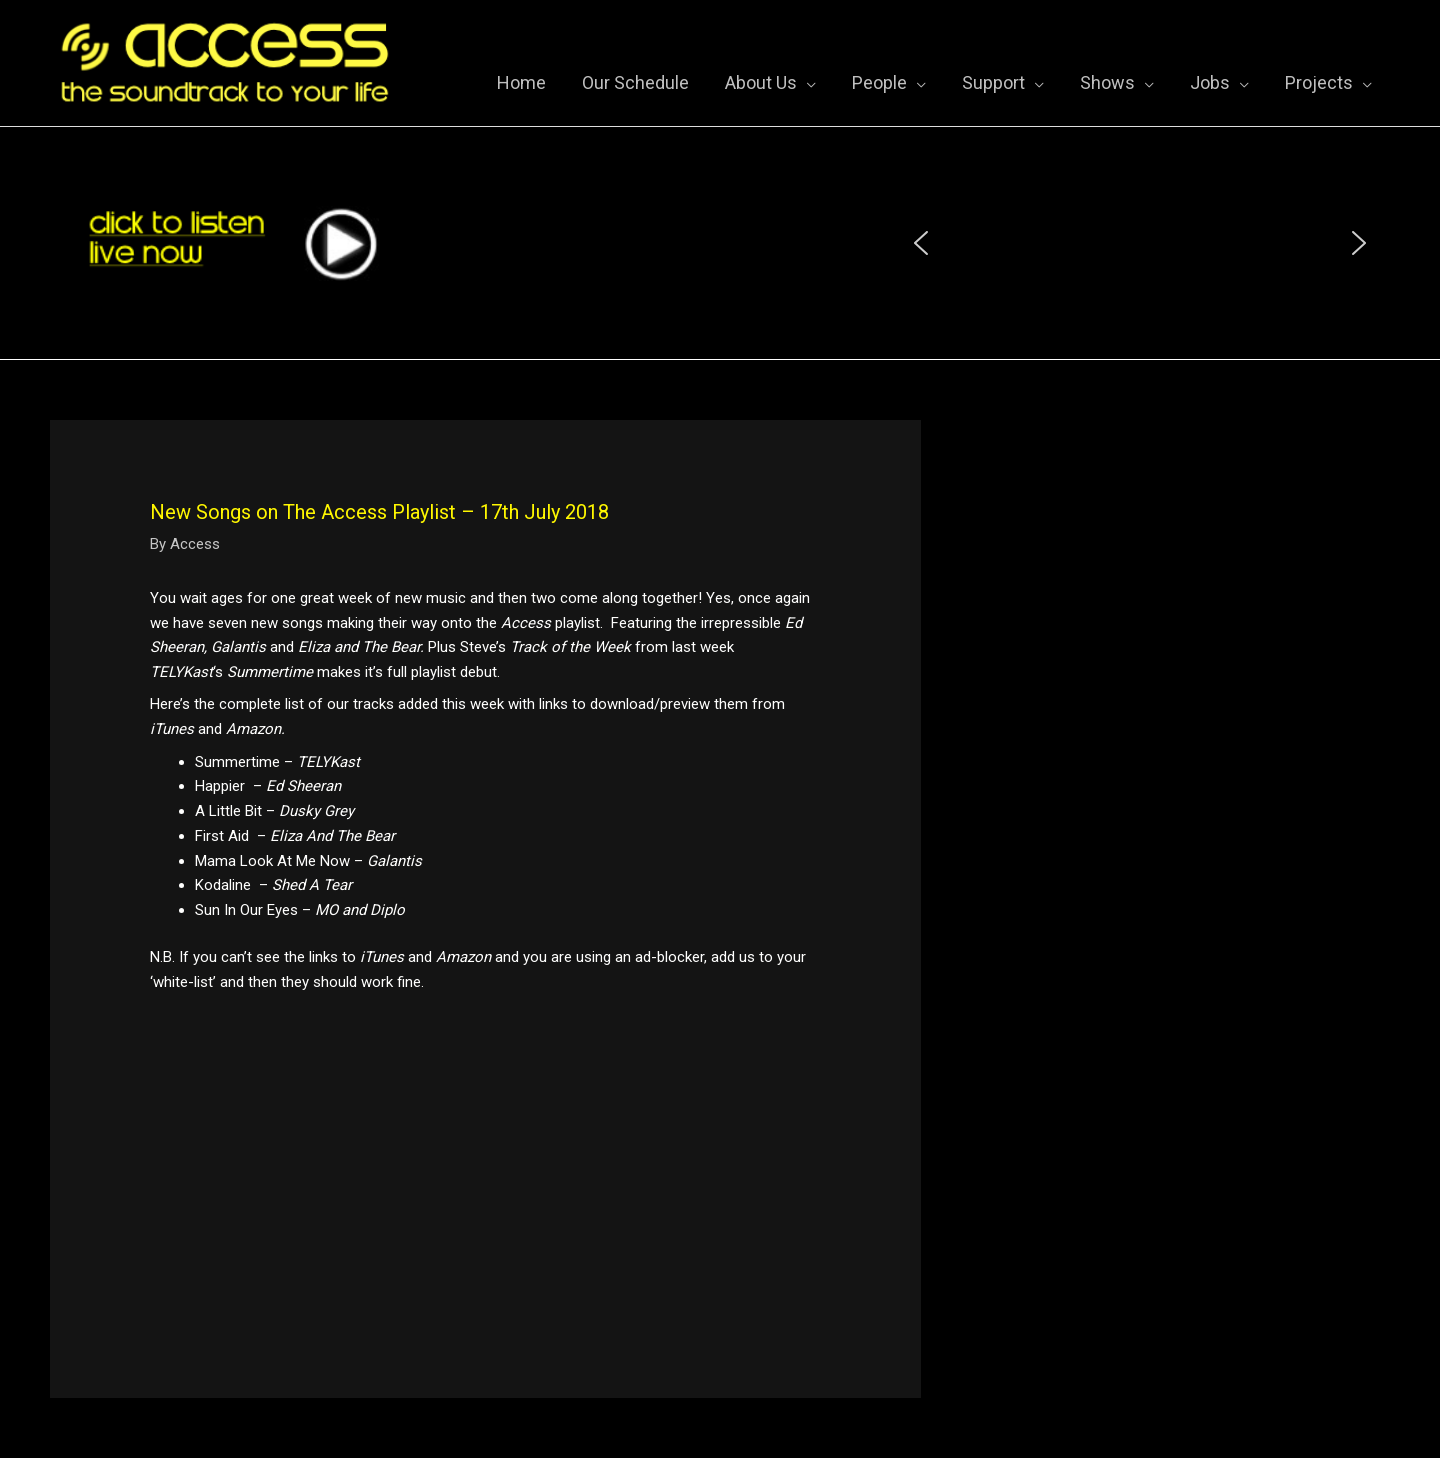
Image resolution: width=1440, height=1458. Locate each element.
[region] (1140, 243)
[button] (921, 243)
